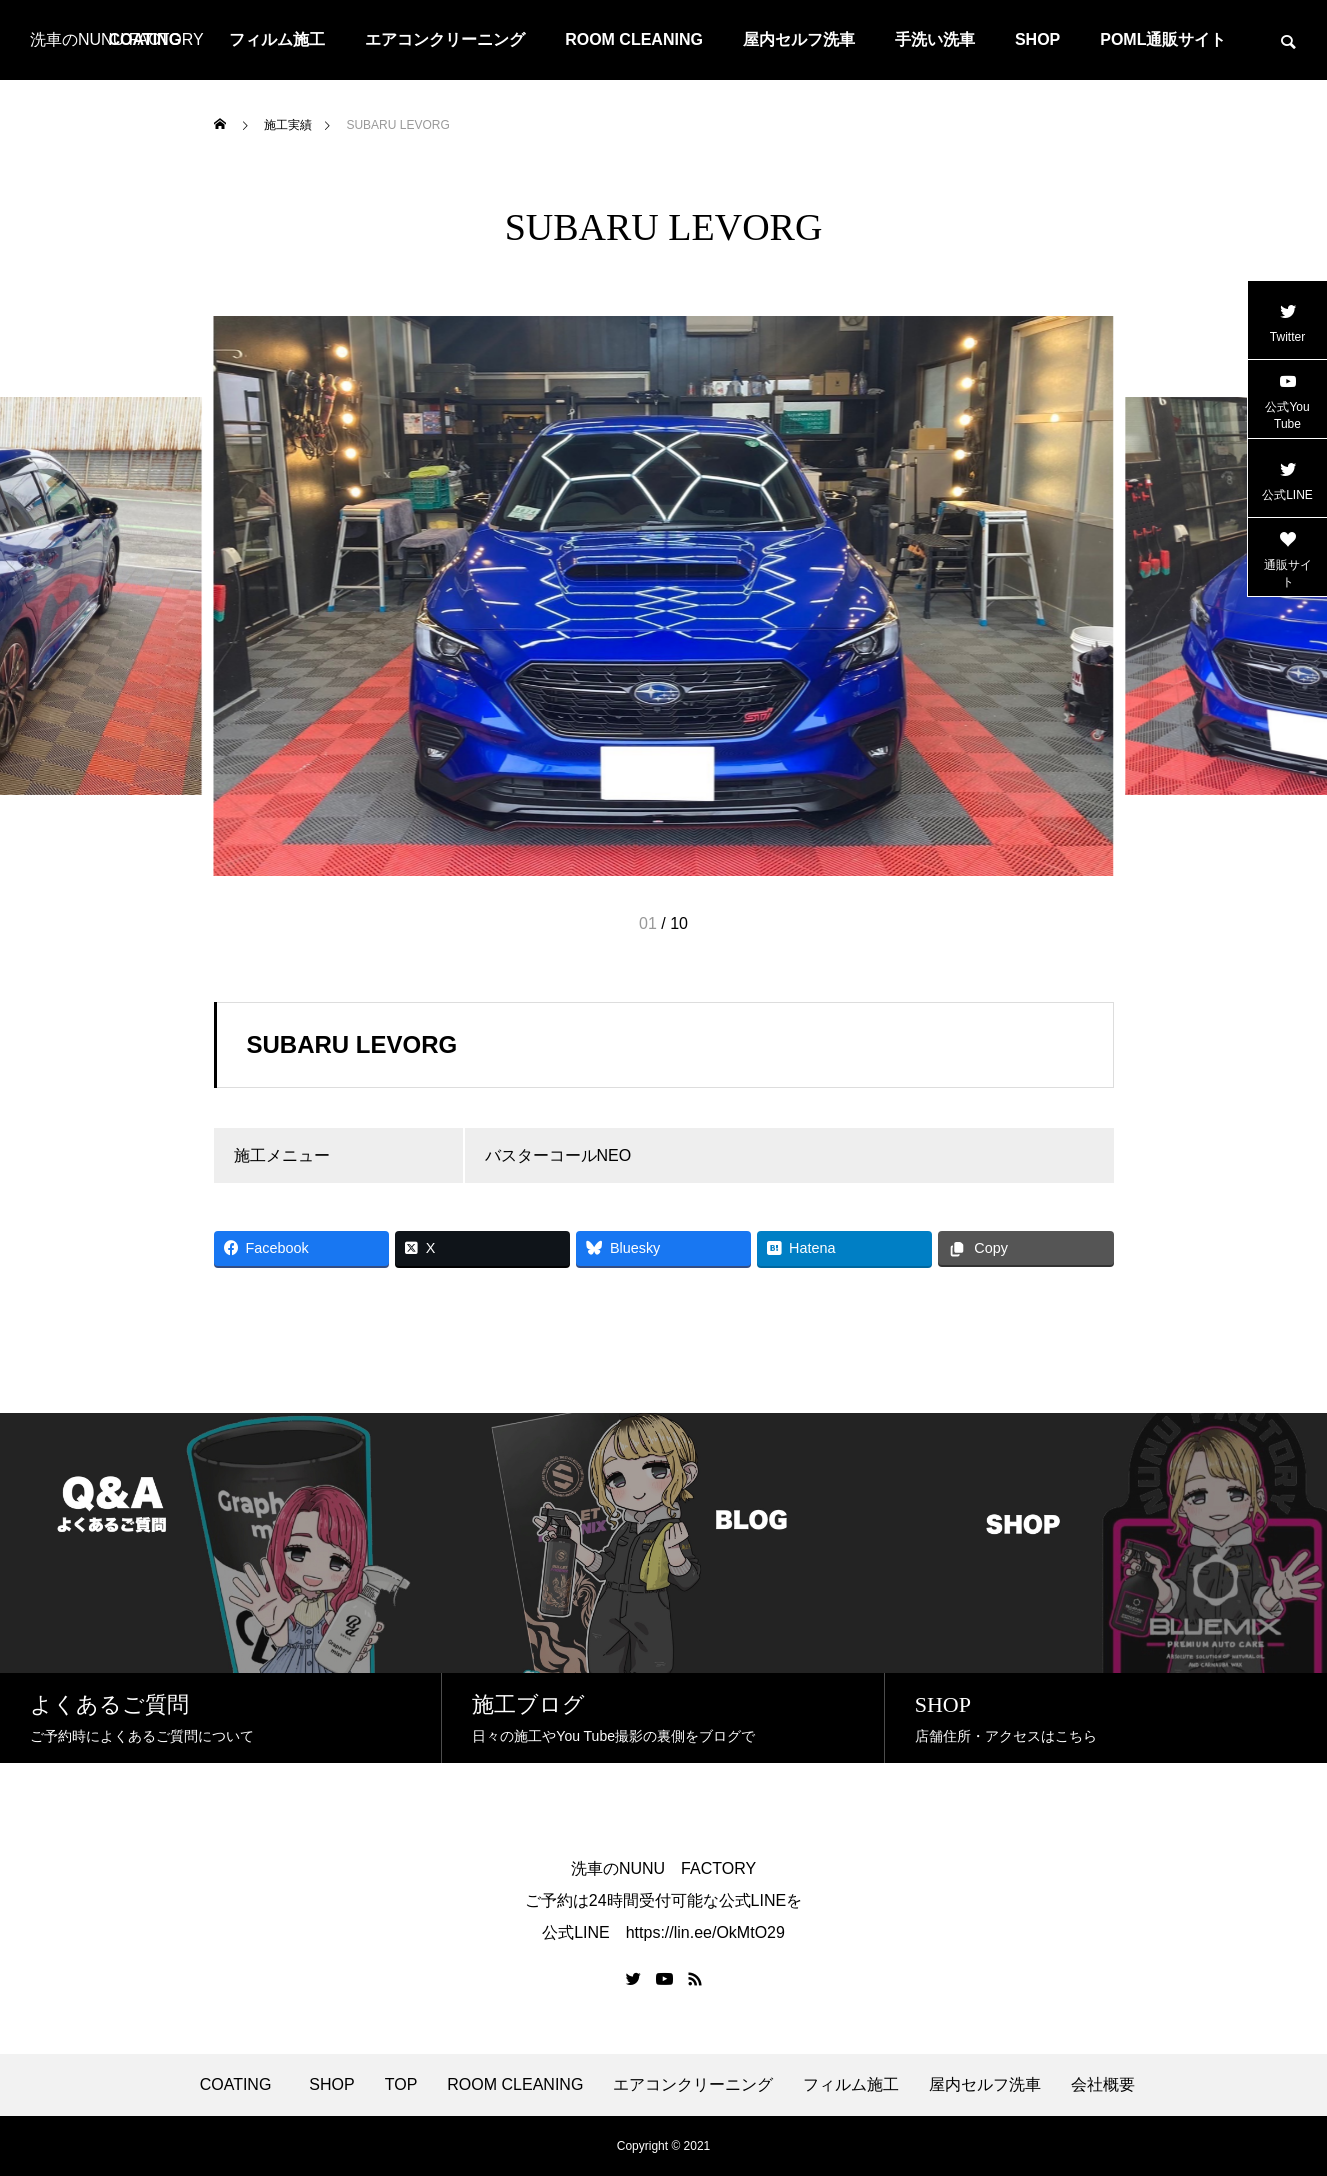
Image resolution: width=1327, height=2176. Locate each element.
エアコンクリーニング (445, 39)
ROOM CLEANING (634, 39)
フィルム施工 (277, 39)
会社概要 (1103, 2085)
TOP (401, 2085)
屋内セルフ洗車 (799, 39)
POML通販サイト (1163, 39)
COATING (240, 2085)
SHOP (1037, 39)
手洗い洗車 (935, 39)
